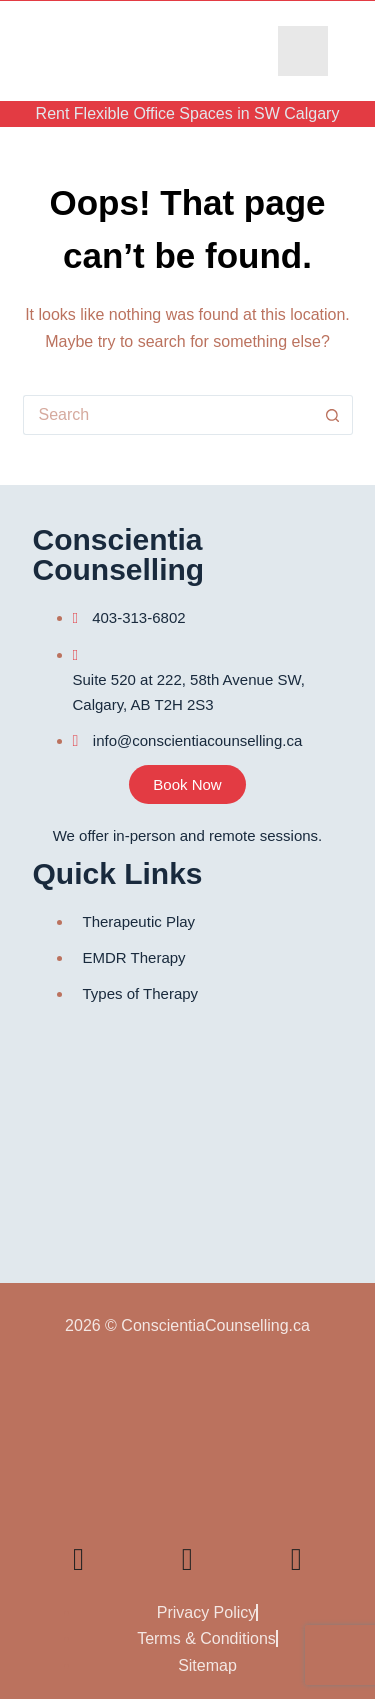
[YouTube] (133, 1560)
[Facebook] (242, 1560)
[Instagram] (296, 1559)
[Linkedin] (79, 1559)
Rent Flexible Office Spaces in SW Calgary (188, 113)
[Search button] (333, 415)
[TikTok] (188, 1559)
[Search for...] (168, 415)
